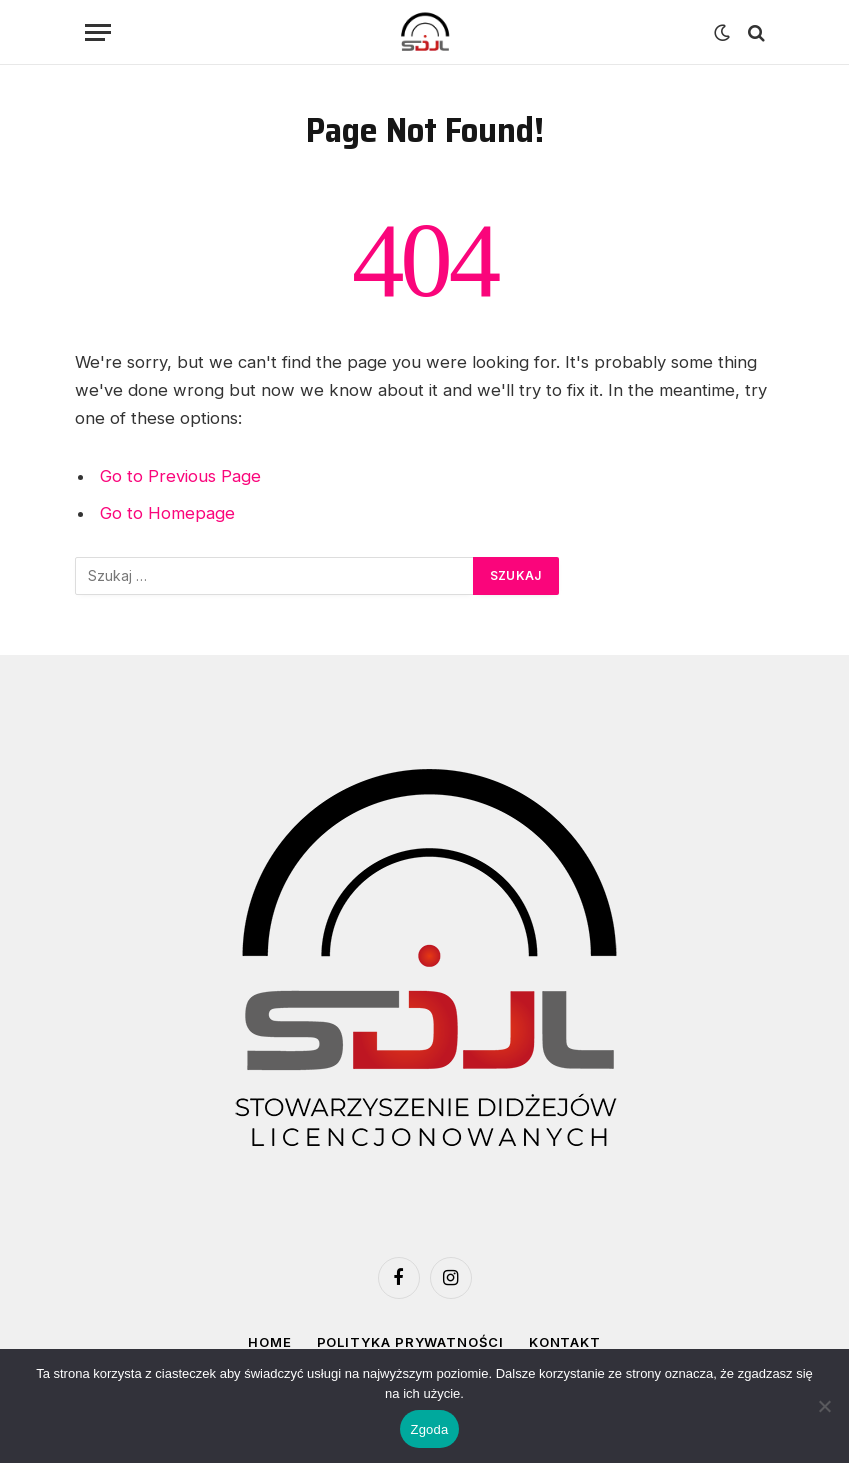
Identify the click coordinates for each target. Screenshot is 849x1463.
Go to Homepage (167, 513)
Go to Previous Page (180, 476)
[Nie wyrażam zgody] (824, 1406)
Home (270, 1342)
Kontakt (565, 1342)
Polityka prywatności (410, 1342)
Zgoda (429, 1429)
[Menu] (98, 32)
